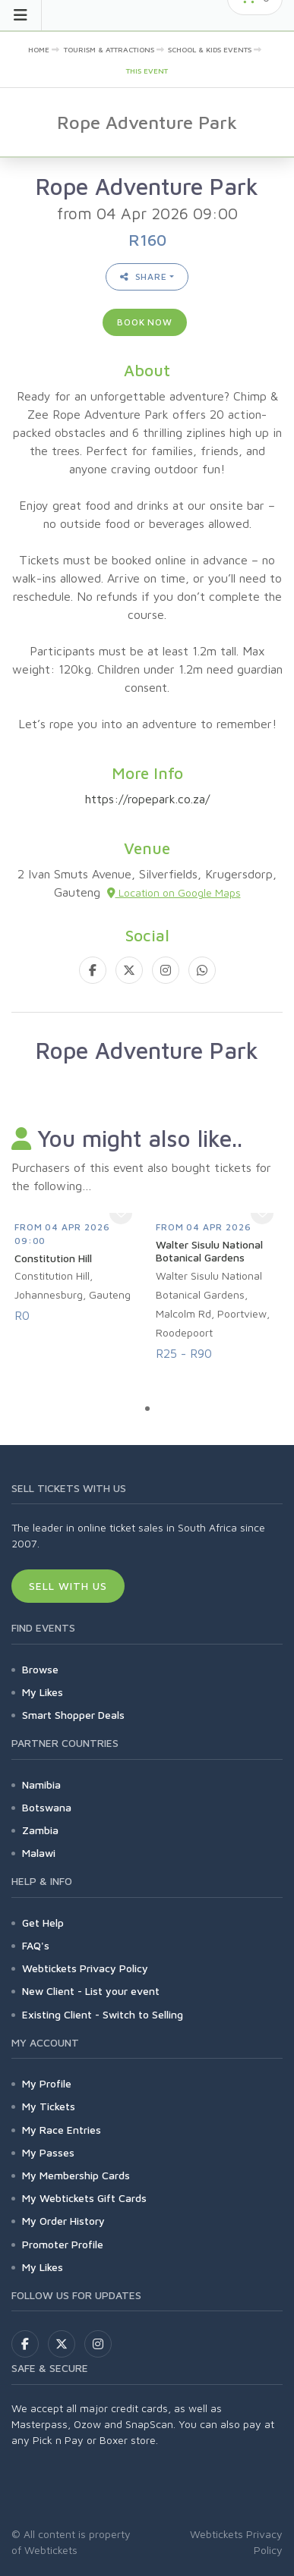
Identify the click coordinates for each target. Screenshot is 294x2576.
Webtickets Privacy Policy (85, 1968)
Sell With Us (68, 1585)
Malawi (38, 1852)
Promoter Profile (62, 2244)
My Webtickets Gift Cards (84, 2197)
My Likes (42, 1691)
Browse (40, 1669)
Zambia (40, 1830)
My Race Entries (61, 2129)
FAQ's (35, 1945)
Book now (144, 322)
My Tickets (48, 2106)
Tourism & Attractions (109, 49)
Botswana (46, 1807)
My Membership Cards (76, 2175)
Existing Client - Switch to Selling (102, 2014)
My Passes (48, 2152)
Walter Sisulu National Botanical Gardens (209, 1251)
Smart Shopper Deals (73, 1714)
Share (143, 276)
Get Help (43, 1922)
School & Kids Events (209, 49)
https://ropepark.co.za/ (147, 799)
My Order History (63, 2220)
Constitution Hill (53, 1258)
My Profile (46, 2083)
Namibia (41, 1784)
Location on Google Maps (174, 892)
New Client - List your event (91, 1990)
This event (147, 70)
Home (38, 49)
